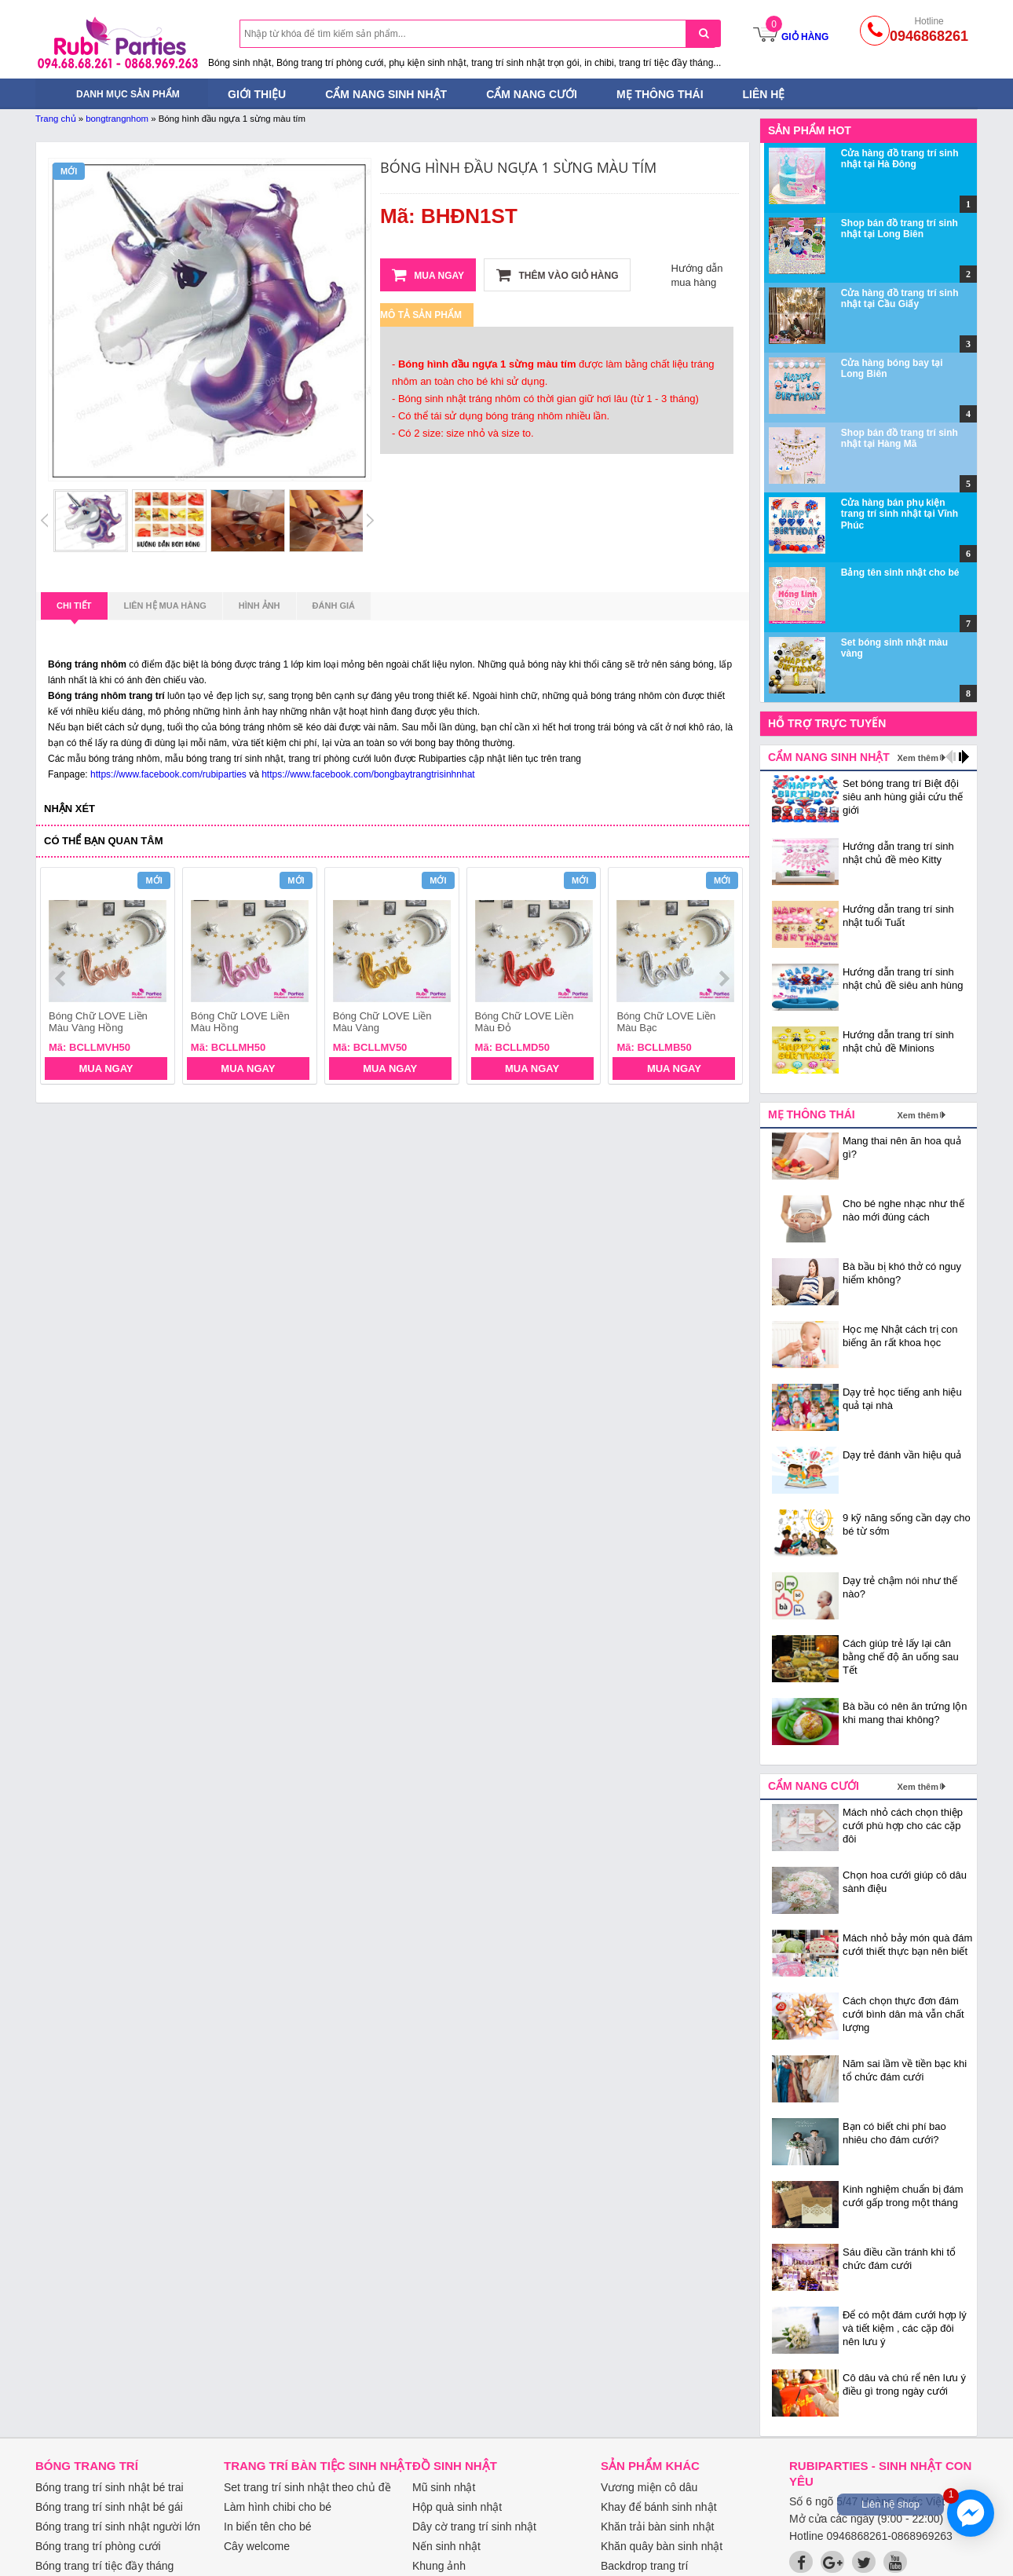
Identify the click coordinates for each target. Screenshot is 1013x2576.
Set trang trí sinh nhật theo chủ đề (307, 2487)
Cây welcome (257, 2546)
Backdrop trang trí (644, 2566)
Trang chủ (55, 118)
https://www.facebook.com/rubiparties (168, 774)
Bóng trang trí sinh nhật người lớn (117, 2526)
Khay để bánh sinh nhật (659, 2507)
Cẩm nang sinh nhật (386, 94)
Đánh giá (334, 605)
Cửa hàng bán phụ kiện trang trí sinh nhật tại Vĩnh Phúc (899, 514)
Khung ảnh (439, 2566)
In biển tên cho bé (268, 2526)
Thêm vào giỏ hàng (557, 275)
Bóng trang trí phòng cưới (98, 2546)
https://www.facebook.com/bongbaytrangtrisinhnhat (368, 774)
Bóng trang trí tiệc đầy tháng (104, 2566)
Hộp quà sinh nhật (457, 2507)
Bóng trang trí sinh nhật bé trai (109, 2487)
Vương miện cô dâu (649, 2487)
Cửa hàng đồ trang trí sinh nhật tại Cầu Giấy (900, 298)
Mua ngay (428, 275)
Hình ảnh (259, 605)
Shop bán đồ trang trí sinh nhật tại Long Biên (899, 229)
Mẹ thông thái (660, 94)
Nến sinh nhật (446, 2546)
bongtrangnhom (117, 118)
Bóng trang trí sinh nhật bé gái (109, 2507)
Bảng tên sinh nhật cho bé (900, 572)
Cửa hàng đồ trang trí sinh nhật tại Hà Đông (900, 159)
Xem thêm (917, 758)
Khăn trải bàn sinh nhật (657, 2526)
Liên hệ (764, 94)
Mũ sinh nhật (443, 2487)
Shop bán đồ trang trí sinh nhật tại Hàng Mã (899, 438)
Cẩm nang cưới (531, 94)
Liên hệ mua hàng (165, 605)
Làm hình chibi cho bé (277, 2507)
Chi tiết (74, 610)
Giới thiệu (257, 94)
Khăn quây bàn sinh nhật (661, 2546)
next (723, 978)
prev (61, 978)
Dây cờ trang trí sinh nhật (474, 2526)
